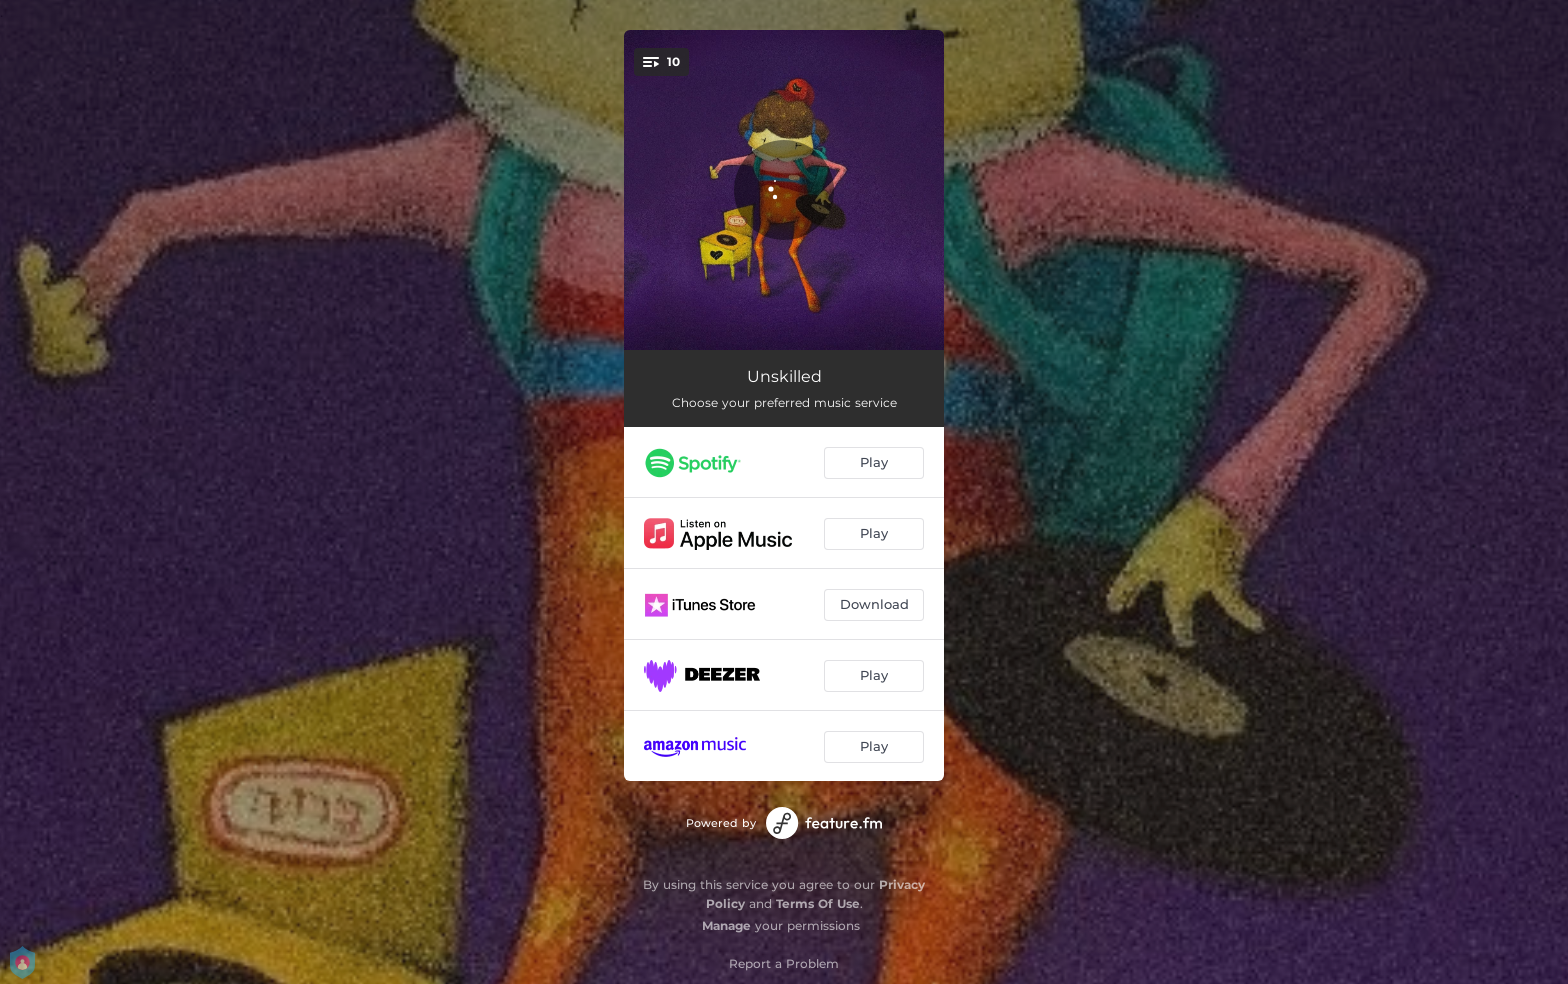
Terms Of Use (818, 903)
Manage (726, 925)
